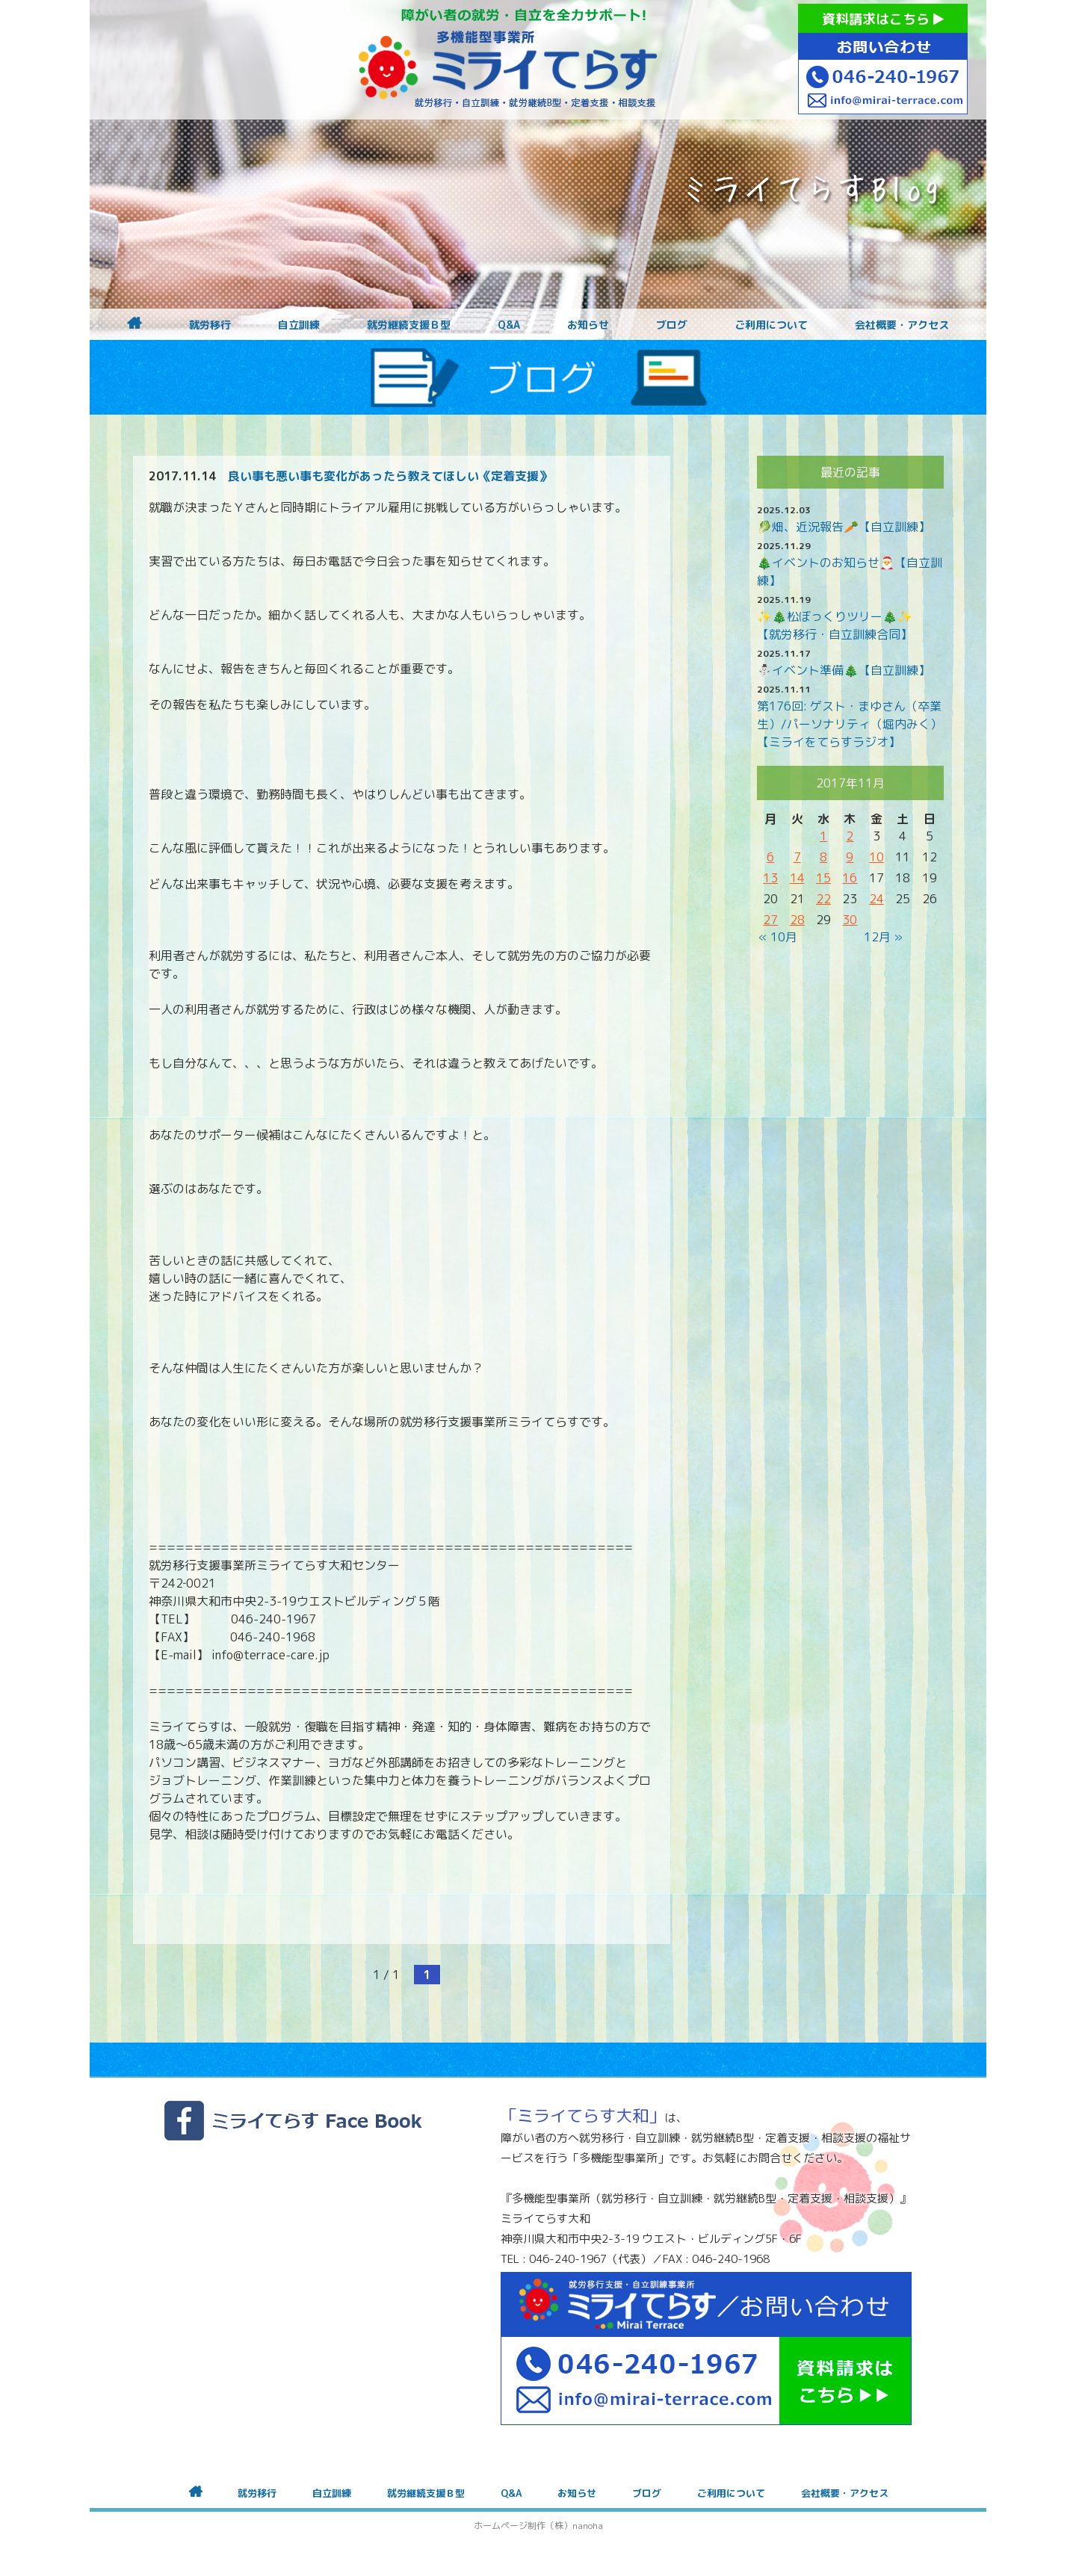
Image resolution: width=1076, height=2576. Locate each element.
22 (823, 899)
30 (849, 919)
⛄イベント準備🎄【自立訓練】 (843, 670)
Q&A (509, 325)
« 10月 (777, 937)
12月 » (883, 937)
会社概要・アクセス (902, 325)
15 (823, 878)
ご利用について (771, 325)
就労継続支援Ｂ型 (409, 325)
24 (876, 899)
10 (876, 857)
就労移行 (210, 325)
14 (797, 878)
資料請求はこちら (883, 19)
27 (770, 919)
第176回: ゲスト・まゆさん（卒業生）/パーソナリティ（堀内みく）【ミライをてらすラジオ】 (849, 724)
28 (797, 919)
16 (849, 878)
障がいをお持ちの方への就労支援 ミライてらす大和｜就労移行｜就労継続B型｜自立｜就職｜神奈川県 (508, 59)
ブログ (671, 325)
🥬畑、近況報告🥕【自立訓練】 (843, 526)
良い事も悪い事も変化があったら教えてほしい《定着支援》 (389, 476)
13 (770, 878)
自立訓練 (299, 325)
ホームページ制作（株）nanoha (538, 2525)
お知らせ (588, 325)
